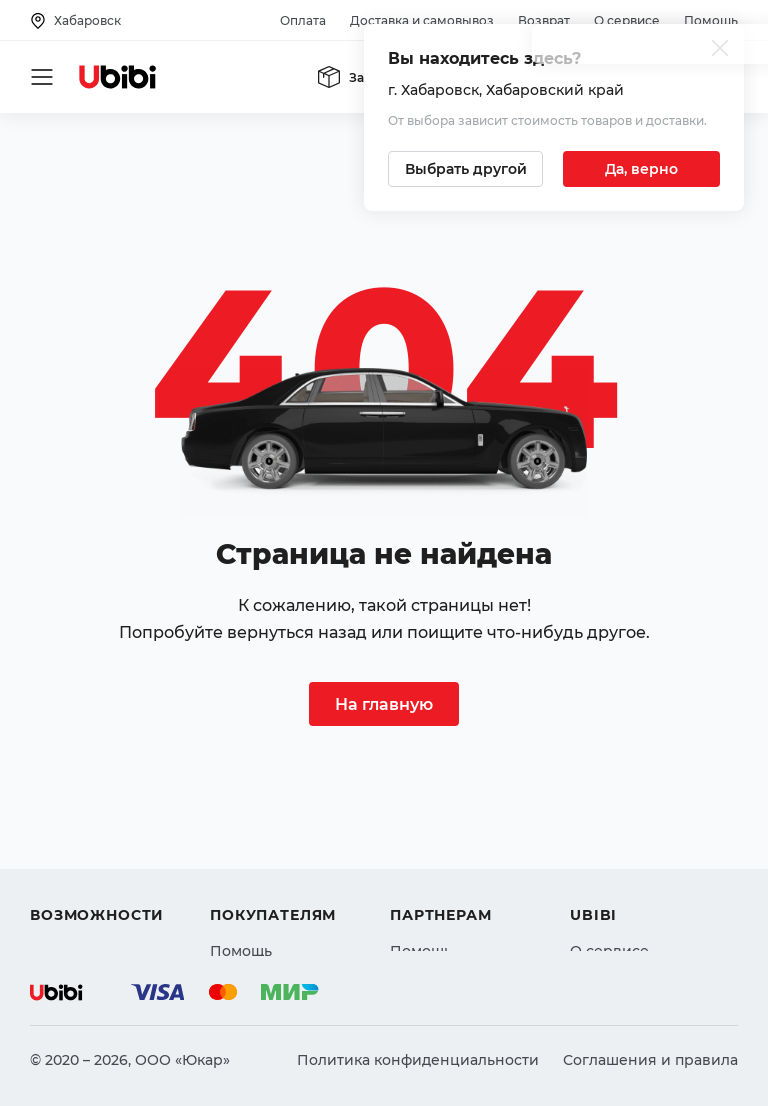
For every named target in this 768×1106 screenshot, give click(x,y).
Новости (601, 866)
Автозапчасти (81, 794)
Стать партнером (453, 902)
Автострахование (96, 830)
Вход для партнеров (466, 866)
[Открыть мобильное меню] (42, 77)
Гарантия (245, 902)
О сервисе (627, 20)
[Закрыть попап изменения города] (720, 50)
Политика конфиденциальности (418, 1060)
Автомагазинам (448, 830)
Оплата (303, 20)
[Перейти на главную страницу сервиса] (118, 77)
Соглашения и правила (650, 1060)
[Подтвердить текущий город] (641, 169)
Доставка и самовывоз (422, 20)
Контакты (605, 830)
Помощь (711, 20)
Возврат (544, 20)
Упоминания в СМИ (644, 902)
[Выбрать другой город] (465, 169)
